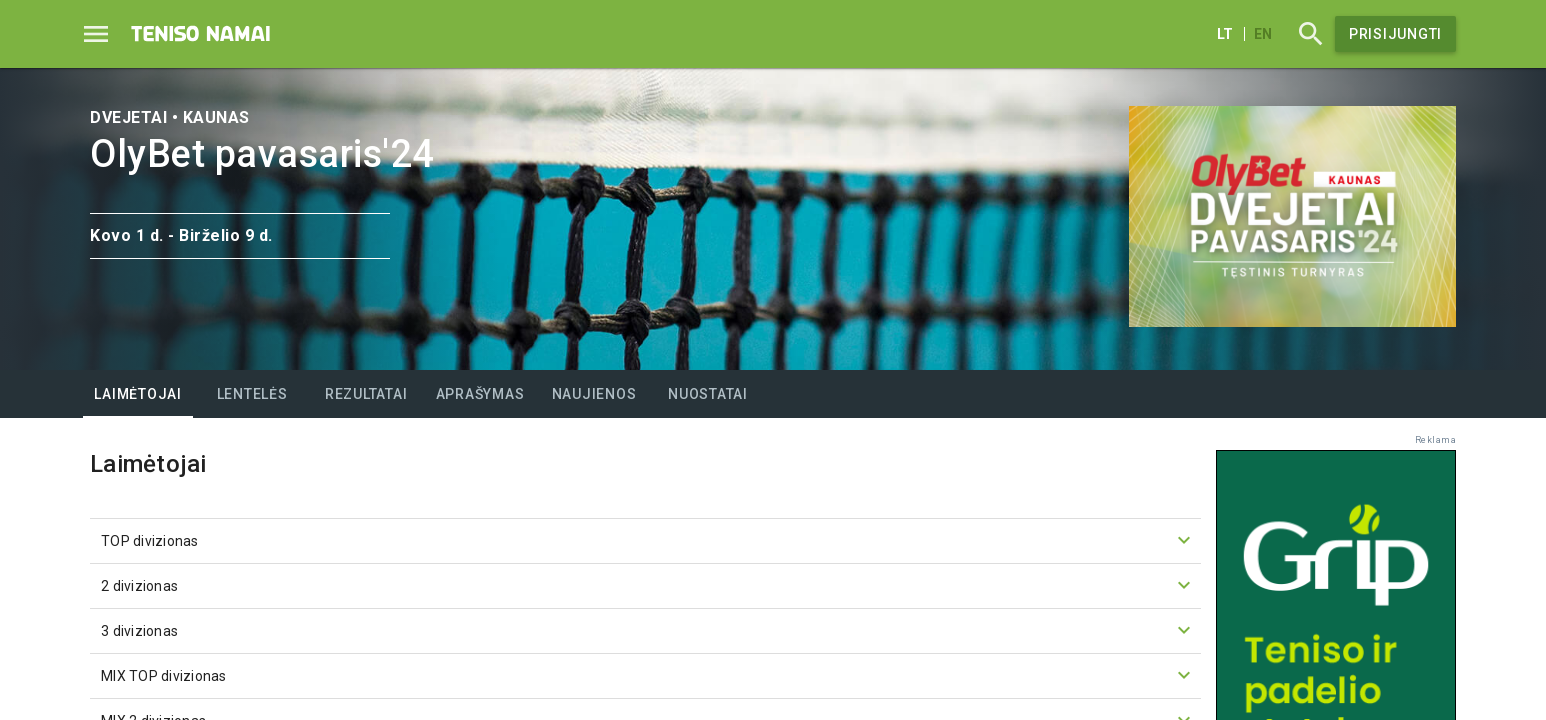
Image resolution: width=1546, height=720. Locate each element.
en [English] (1263, 34)
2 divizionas (648, 585)
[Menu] (96, 34)
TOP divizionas (648, 540)
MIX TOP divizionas (648, 675)
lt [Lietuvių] (1225, 34)
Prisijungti (1395, 34)
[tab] (138, 394)
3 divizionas (648, 630)
